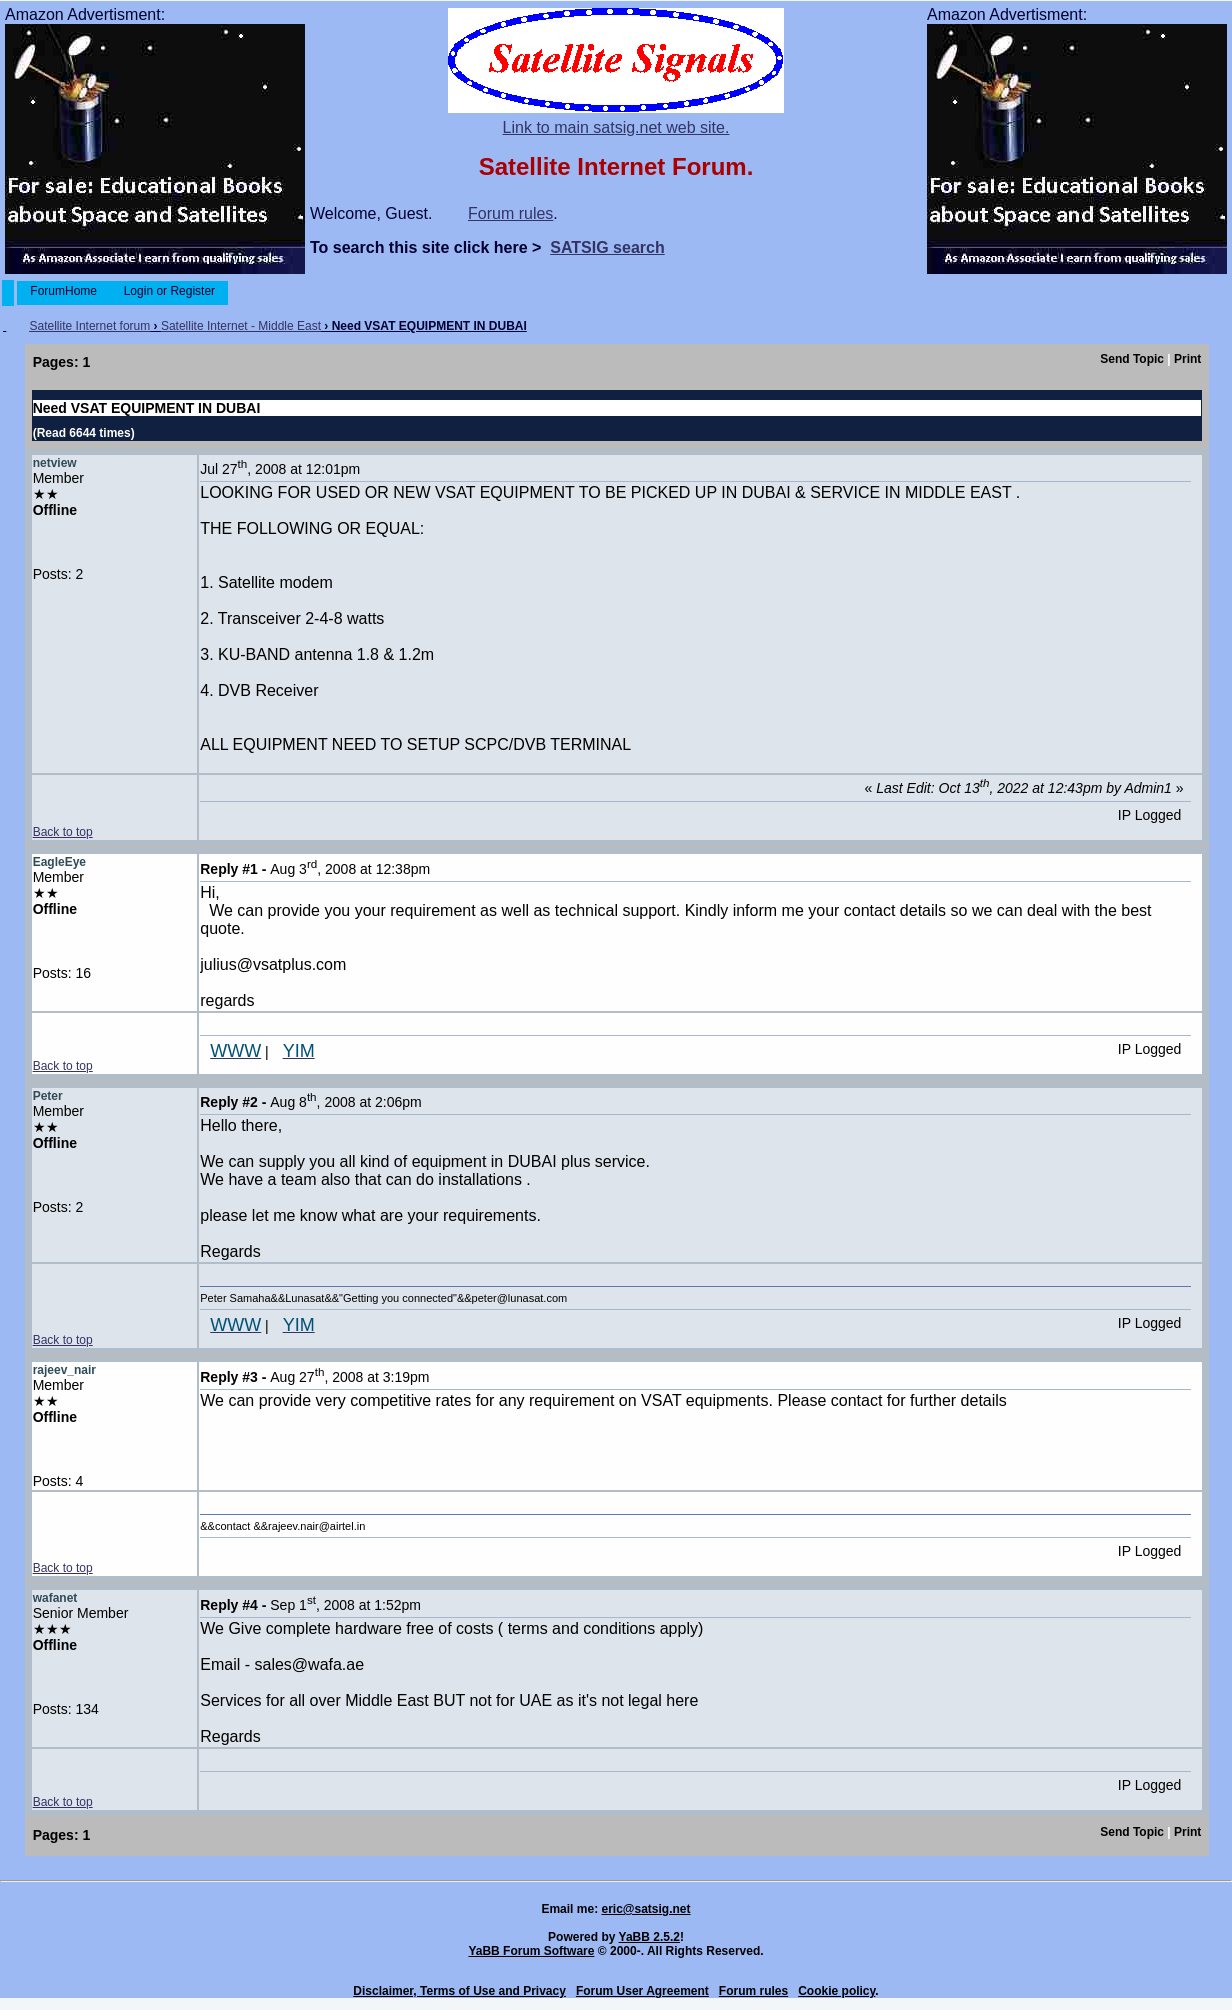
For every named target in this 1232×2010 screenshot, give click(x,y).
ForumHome (63, 291)
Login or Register (169, 291)
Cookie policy (836, 1991)
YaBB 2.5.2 (649, 1937)
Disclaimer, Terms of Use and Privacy (459, 1991)
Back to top (63, 832)
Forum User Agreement (642, 1991)
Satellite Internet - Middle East (241, 326)
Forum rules (510, 213)
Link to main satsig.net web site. (616, 127)
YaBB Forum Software (531, 1951)
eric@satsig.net (645, 1909)
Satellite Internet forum (90, 326)
